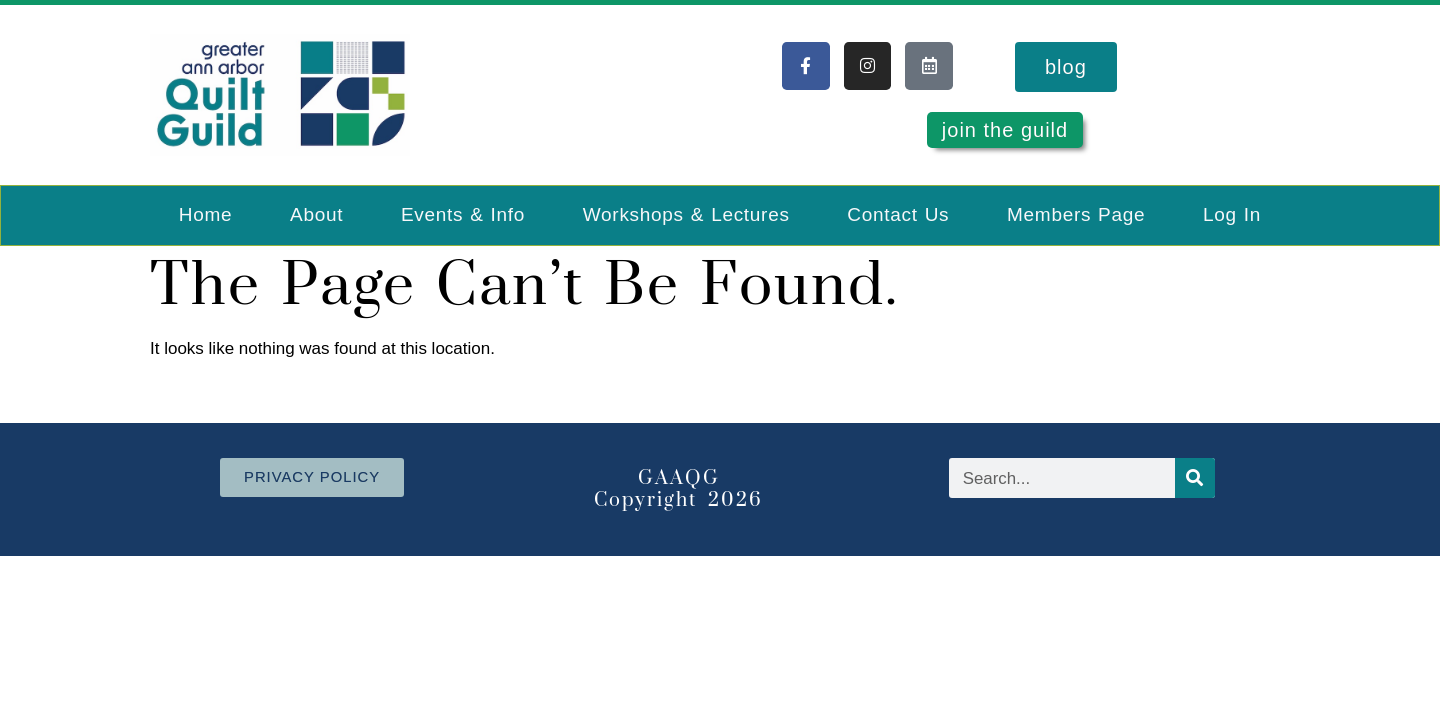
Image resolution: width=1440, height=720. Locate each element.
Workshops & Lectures (686, 214)
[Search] (1195, 478)
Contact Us (898, 214)
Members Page (1076, 214)
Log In (1232, 214)
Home (205, 214)
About (316, 214)
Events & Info (463, 214)
